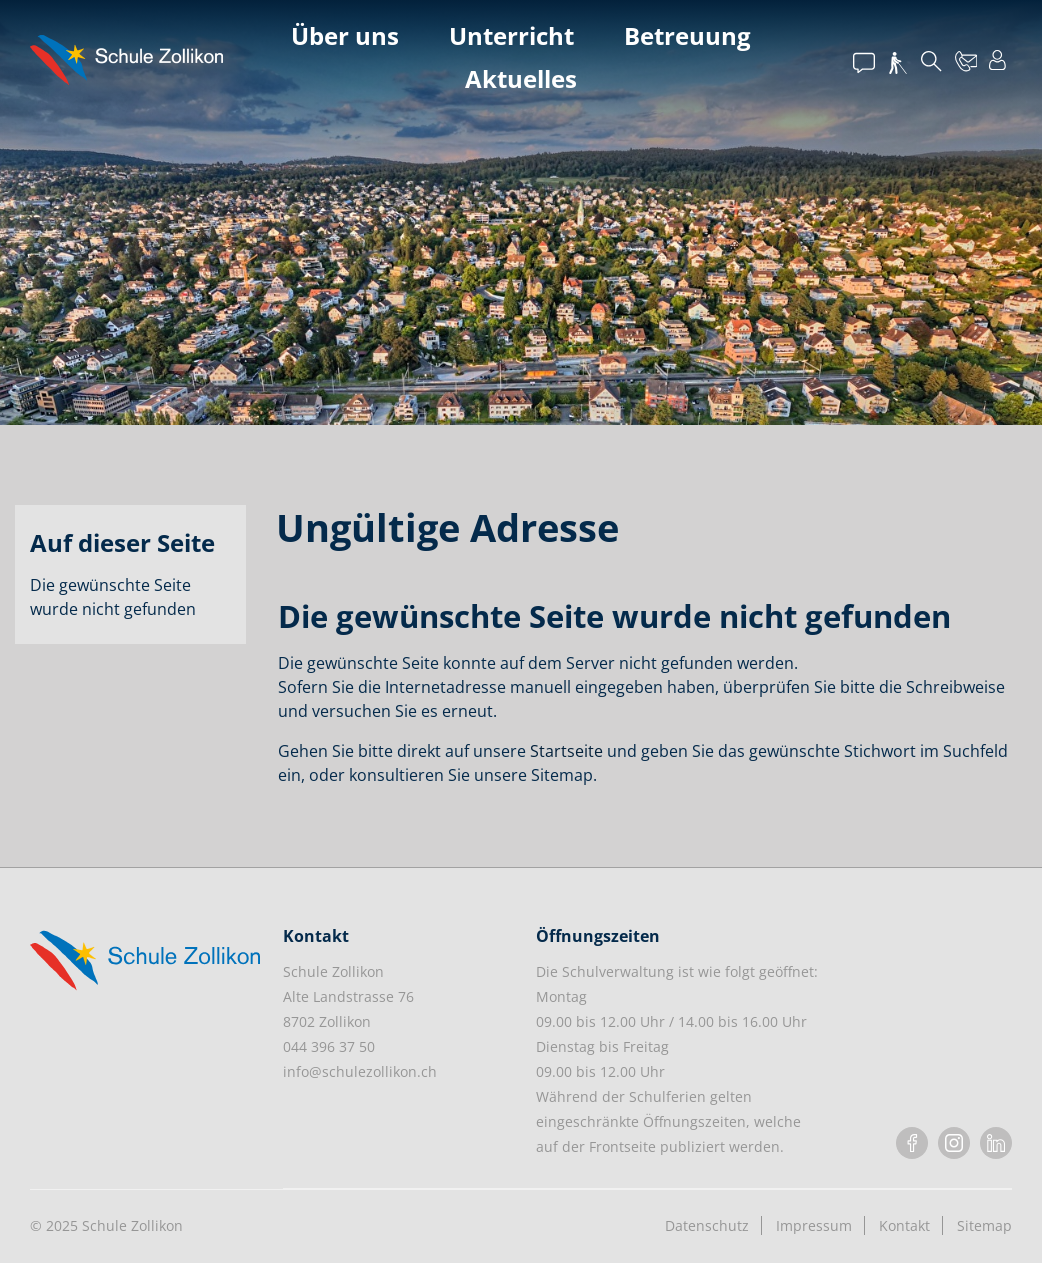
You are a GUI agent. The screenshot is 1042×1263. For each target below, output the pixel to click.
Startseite (566, 751)
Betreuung (687, 35)
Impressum (814, 1225)
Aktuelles (521, 78)
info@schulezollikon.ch (360, 1071)
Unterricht (511, 35)
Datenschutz (707, 1225)
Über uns (345, 35)
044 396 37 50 (329, 1046)
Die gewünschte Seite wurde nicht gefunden (113, 597)
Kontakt (904, 1225)
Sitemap (984, 1225)
